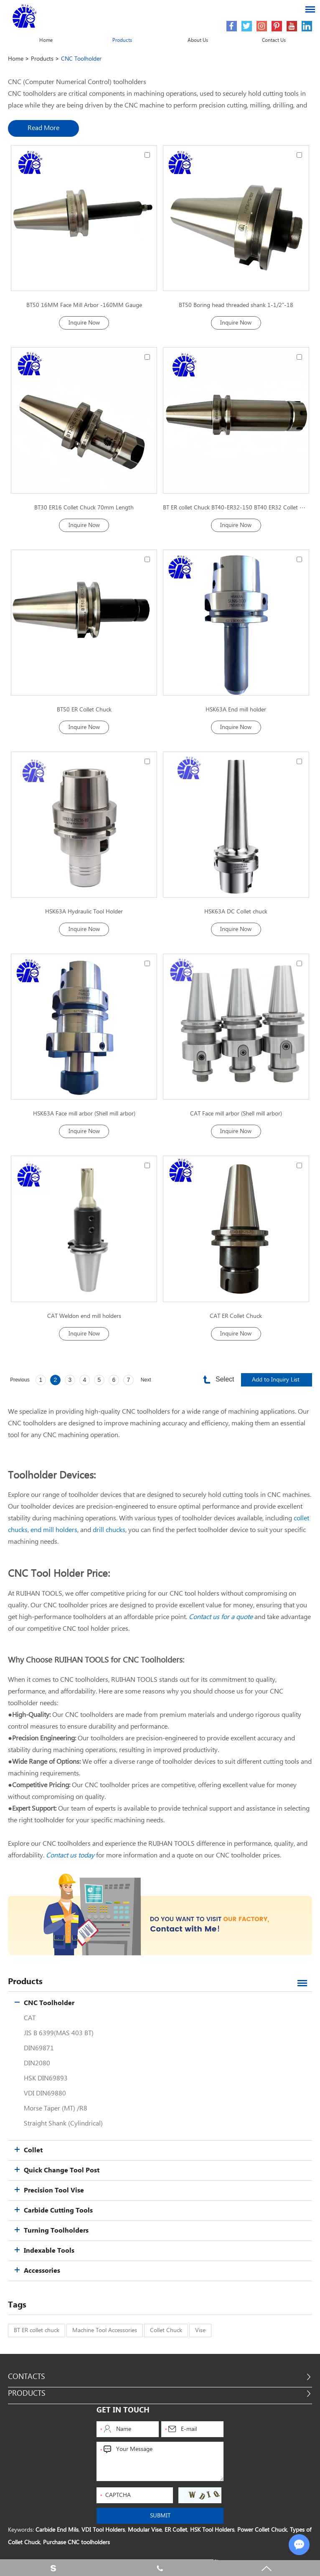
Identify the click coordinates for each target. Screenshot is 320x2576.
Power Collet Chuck (262, 2530)
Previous (20, 1380)
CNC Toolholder (81, 59)
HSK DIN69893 (46, 2078)
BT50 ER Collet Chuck (84, 710)
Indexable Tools (49, 2250)
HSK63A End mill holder (236, 710)
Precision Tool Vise (54, 2190)
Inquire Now (84, 323)
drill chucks (109, 1530)
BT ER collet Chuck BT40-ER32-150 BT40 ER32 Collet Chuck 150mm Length (236, 508)
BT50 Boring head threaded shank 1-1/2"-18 (236, 305)
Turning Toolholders (56, 2230)
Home (46, 40)
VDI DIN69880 (45, 2093)
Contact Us (274, 40)
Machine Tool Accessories (104, 2330)
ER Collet (176, 2530)
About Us (198, 40)
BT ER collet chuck (36, 2330)
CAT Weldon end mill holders (84, 1316)
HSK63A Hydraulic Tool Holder (84, 912)
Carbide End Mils (57, 2530)
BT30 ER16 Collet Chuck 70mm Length (84, 508)
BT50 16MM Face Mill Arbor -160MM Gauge (84, 305)
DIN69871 (39, 2048)
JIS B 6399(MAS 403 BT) (59, 2033)
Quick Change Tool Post (61, 2170)
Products (122, 40)
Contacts (160, 2377)
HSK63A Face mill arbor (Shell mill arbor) (84, 1114)
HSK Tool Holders (212, 2530)
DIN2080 (37, 2063)
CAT (30, 2018)
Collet (33, 2150)
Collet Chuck (166, 2330)
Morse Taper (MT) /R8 (55, 2108)
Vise (200, 2330)
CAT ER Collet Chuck (236, 1316)
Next (146, 1380)
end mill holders (53, 1530)
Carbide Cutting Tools (58, 2210)
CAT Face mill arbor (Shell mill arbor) (236, 1114)
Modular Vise (145, 2530)
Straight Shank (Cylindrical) (63, 2123)
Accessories (42, 2270)
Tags (17, 2305)
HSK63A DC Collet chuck (235, 912)
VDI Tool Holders (103, 2530)
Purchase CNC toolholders (76, 2542)
